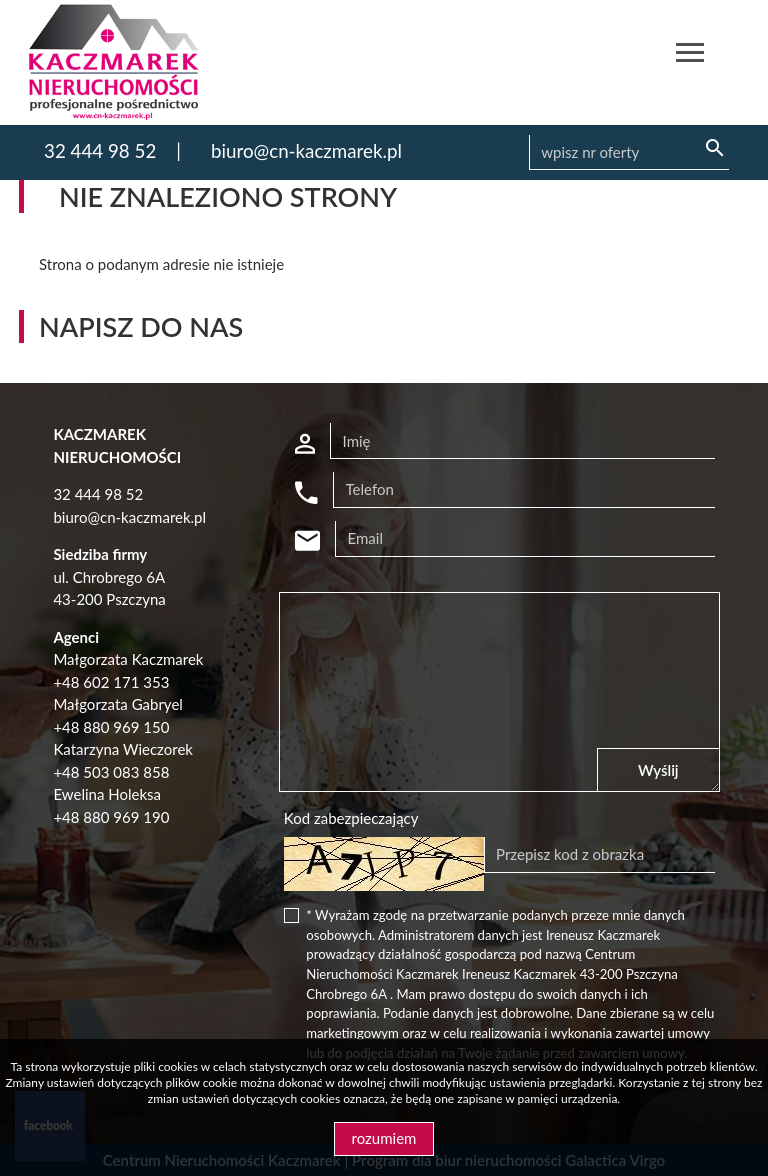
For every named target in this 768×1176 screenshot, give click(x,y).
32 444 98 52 (100, 150)
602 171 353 (126, 682)
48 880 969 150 (115, 727)
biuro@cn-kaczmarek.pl (306, 150)
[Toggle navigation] (690, 55)
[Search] (629, 153)
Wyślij (658, 770)
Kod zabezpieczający (351, 818)
